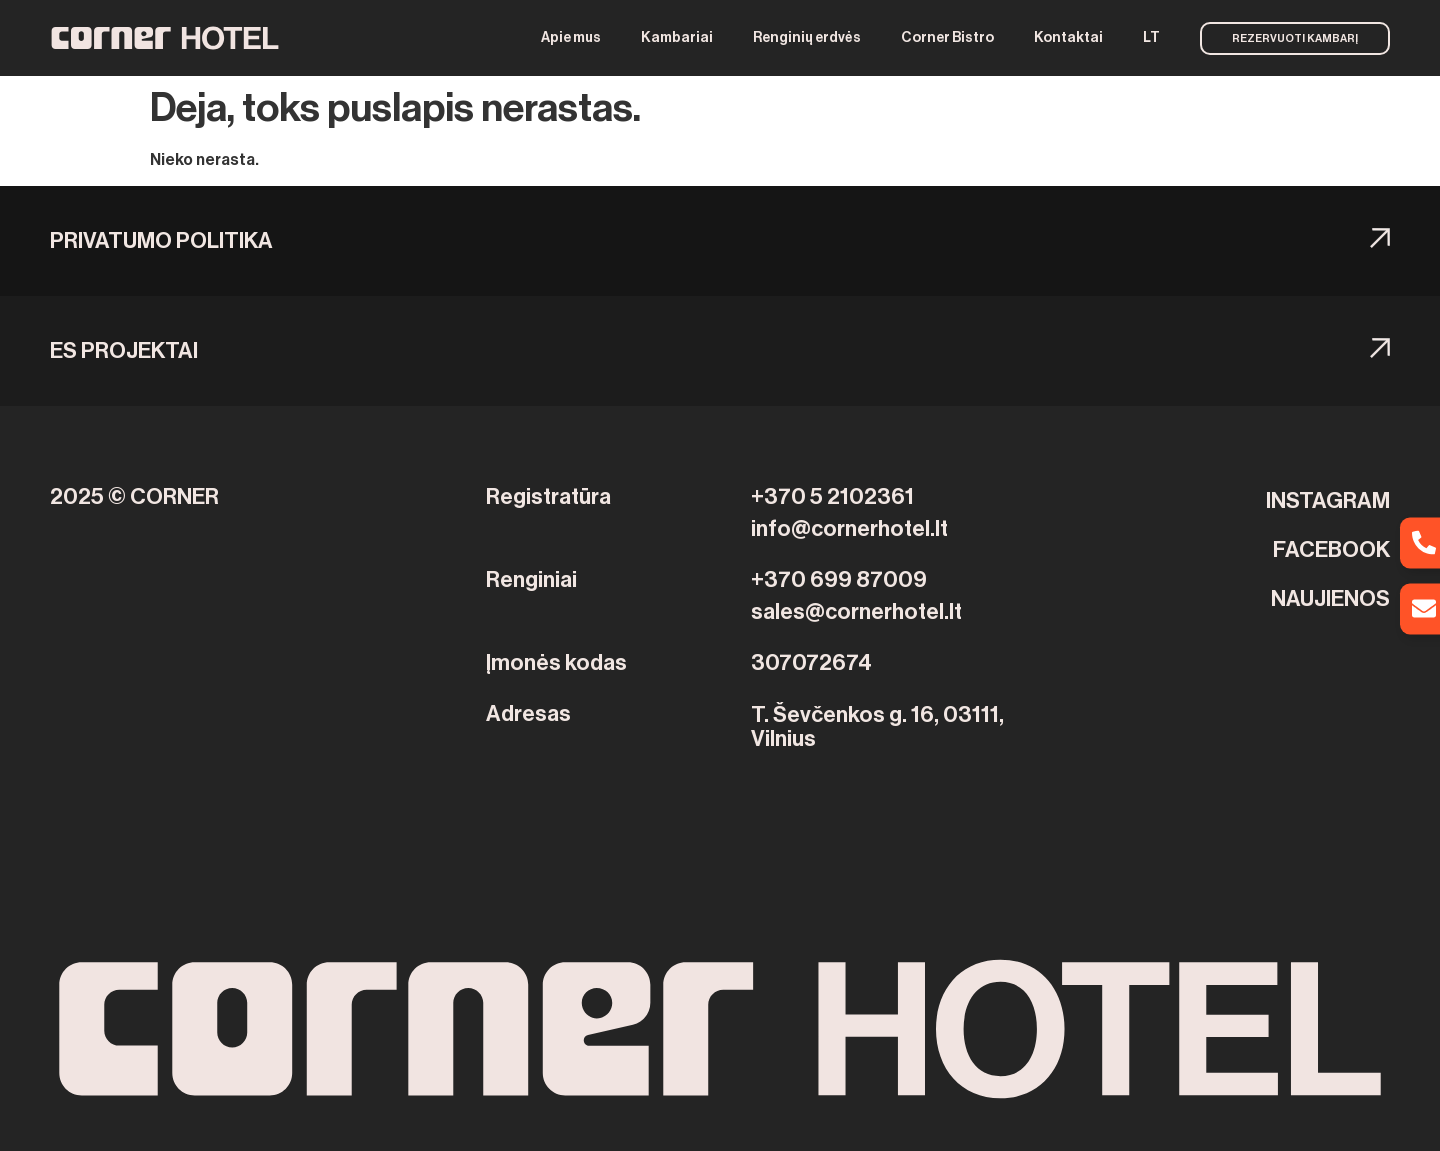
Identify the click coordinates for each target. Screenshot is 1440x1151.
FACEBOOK (1331, 550)
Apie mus (571, 38)
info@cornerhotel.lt (849, 529)
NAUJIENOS (1330, 599)
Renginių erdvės (807, 38)
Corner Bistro (947, 38)
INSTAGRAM (1328, 501)
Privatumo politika (161, 241)
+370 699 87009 (839, 580)
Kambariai (677, 38)
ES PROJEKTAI (124, 351)
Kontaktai (1068, 38)
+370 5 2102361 (832, 497)
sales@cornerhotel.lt (856, 612)
